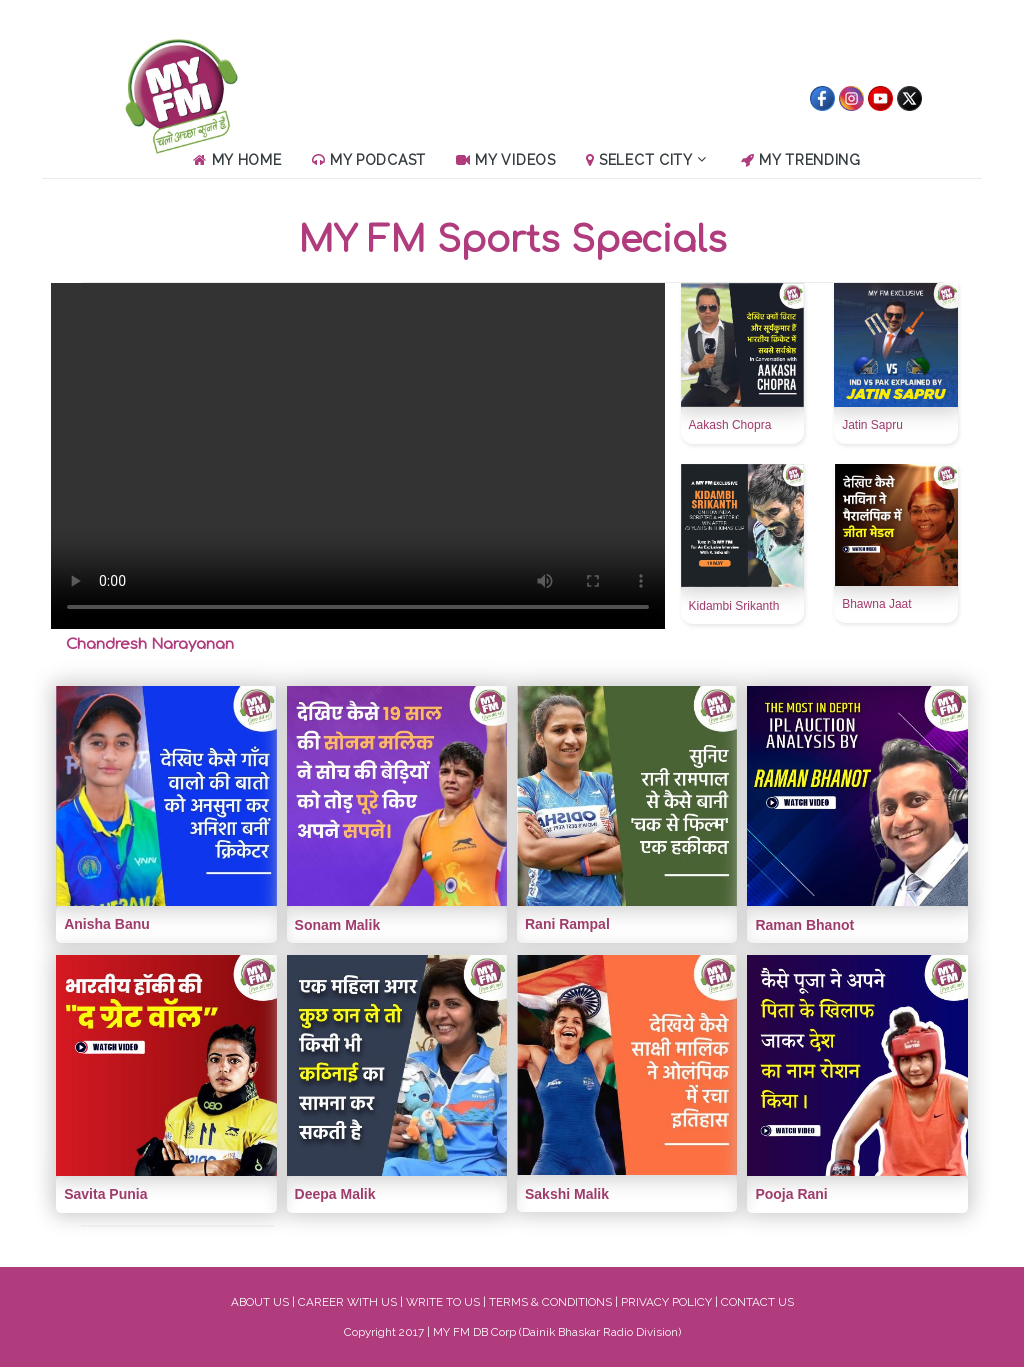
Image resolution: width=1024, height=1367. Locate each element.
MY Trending (801, 160)
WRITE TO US (443, 1302)
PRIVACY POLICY (666, 1302)
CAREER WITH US (347, 1302)
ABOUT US (260, 1302)
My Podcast (369, 160)
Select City (646, 160)
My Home (237, 160)
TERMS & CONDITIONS (550, 1302)
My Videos (506, 160)
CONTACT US (757, 1302)
